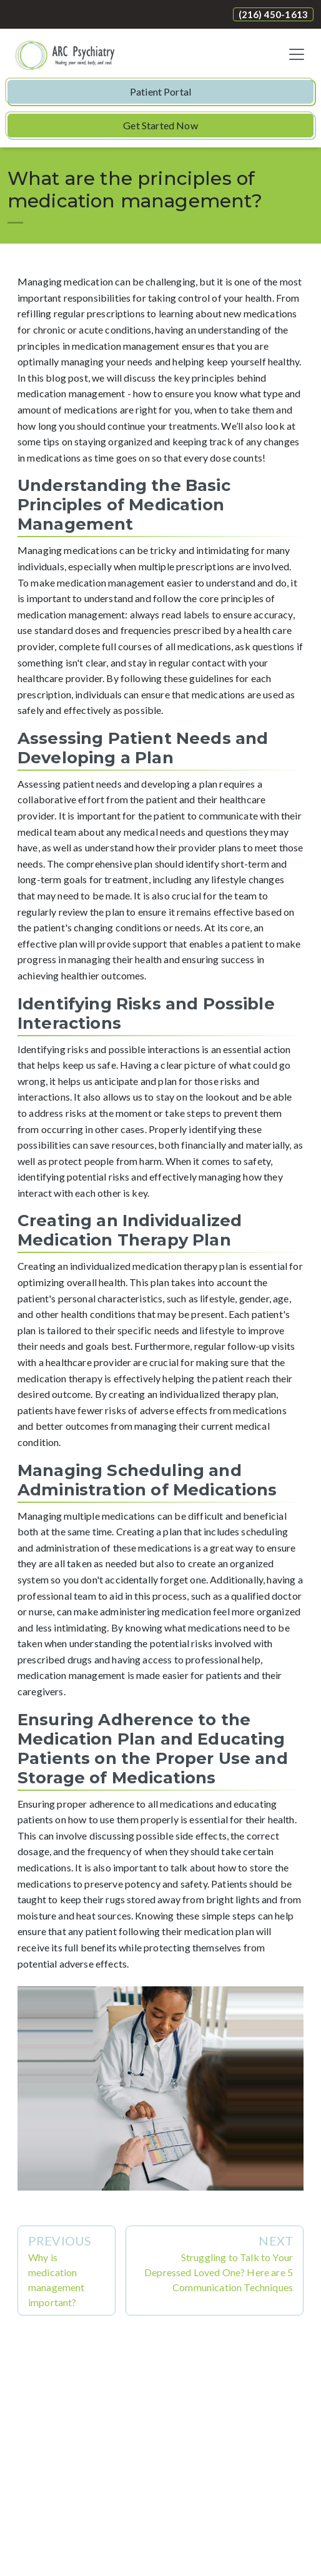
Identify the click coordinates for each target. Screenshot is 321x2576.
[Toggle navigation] (297, 54)
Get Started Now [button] (160, 125)
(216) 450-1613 (273, 14)
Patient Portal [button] (160, 91)
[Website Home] (66, 54)
